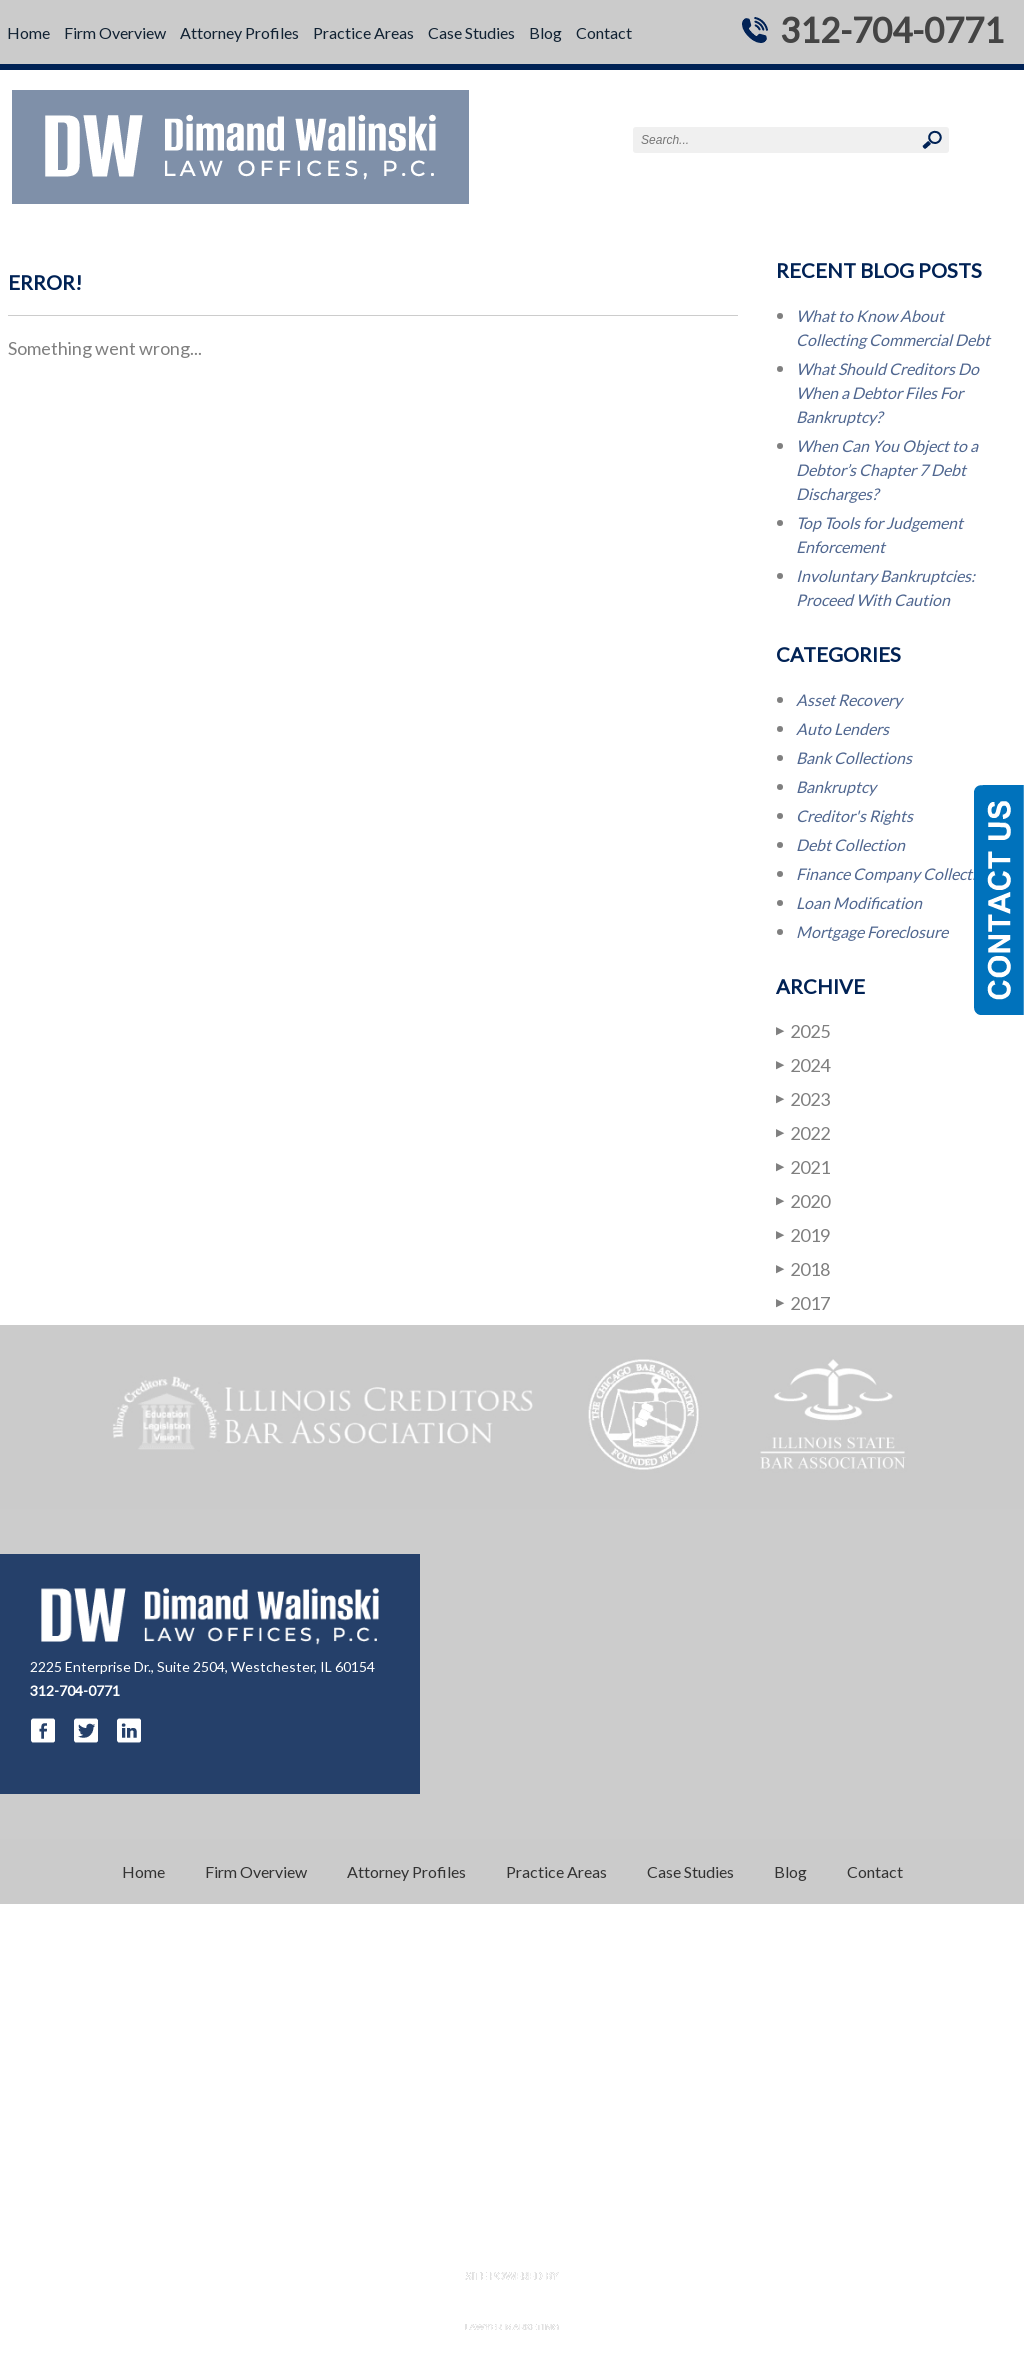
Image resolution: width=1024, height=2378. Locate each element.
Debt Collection (850, 844)
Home (28, 32)
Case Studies (471, 32)
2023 (803, 1098)
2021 (803, 1166)
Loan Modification (859, 902)
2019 (803, 1234)
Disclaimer (471, 2239)
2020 (803, 1200)
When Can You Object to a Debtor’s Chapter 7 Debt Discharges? (887, 469)
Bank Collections (854, 757)
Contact (604, 32)
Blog (545, 32)
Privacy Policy (559, 2239)
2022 (803, 1132)
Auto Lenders (842, 728)
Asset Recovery (849, 699)
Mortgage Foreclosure (872, 931)
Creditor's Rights (854, 815)
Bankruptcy (836, 786)
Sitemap (641, 2239)
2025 (803, 1030)
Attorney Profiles (239, 32)
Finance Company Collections (898, 873)
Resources (391, 2239)
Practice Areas (363, 32)
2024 (803, 1064)
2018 (803, 1268)
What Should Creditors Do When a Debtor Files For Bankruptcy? (887, 392)
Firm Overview (115, 32)
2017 (803, 1302)
